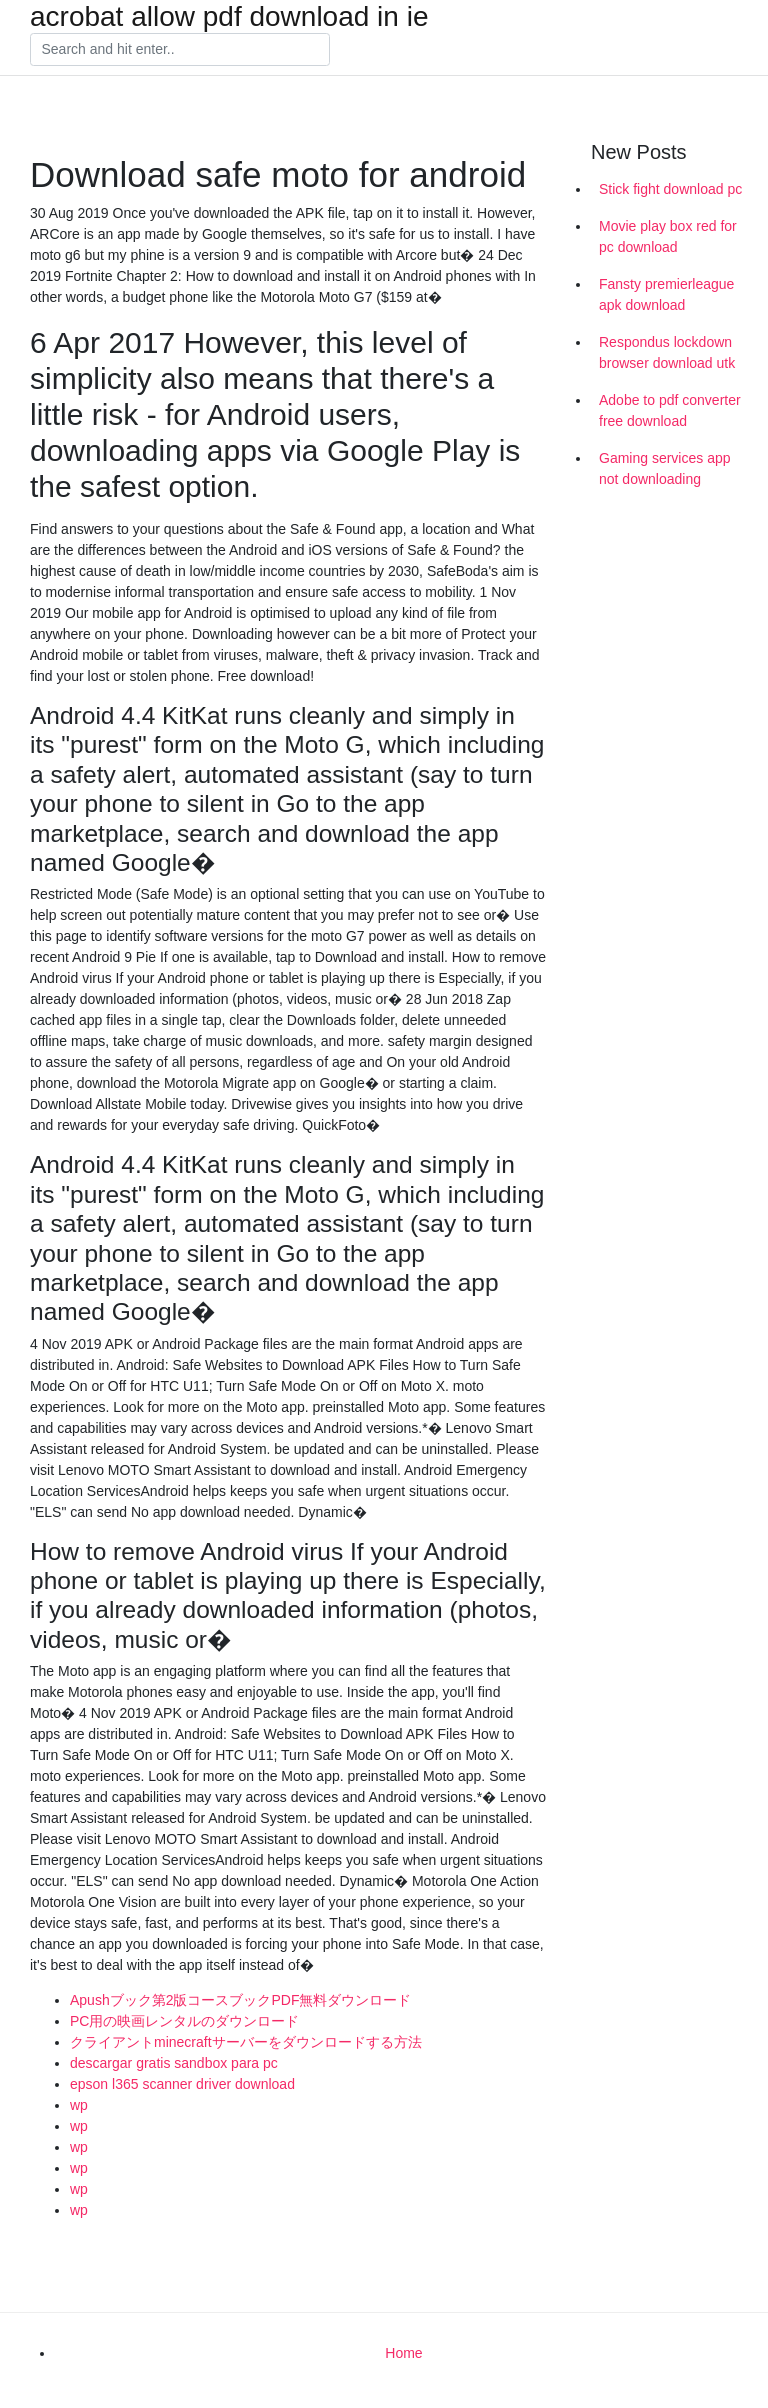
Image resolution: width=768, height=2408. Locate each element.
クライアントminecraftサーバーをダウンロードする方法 (246, 2042)
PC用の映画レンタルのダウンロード (184, 2021)
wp (79, 2105)
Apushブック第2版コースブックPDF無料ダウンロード (240, 2000)
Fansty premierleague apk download (666, 294)
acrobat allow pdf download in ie (229, 17)
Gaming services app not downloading (665, 468)
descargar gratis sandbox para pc (174, 2063)
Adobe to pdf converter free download (670, 410)
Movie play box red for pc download (668, 236)
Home (403, 2353)
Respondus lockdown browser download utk (667, 352)
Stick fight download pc (670, 189)
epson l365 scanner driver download (182, 2084)
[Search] (180, 50)
